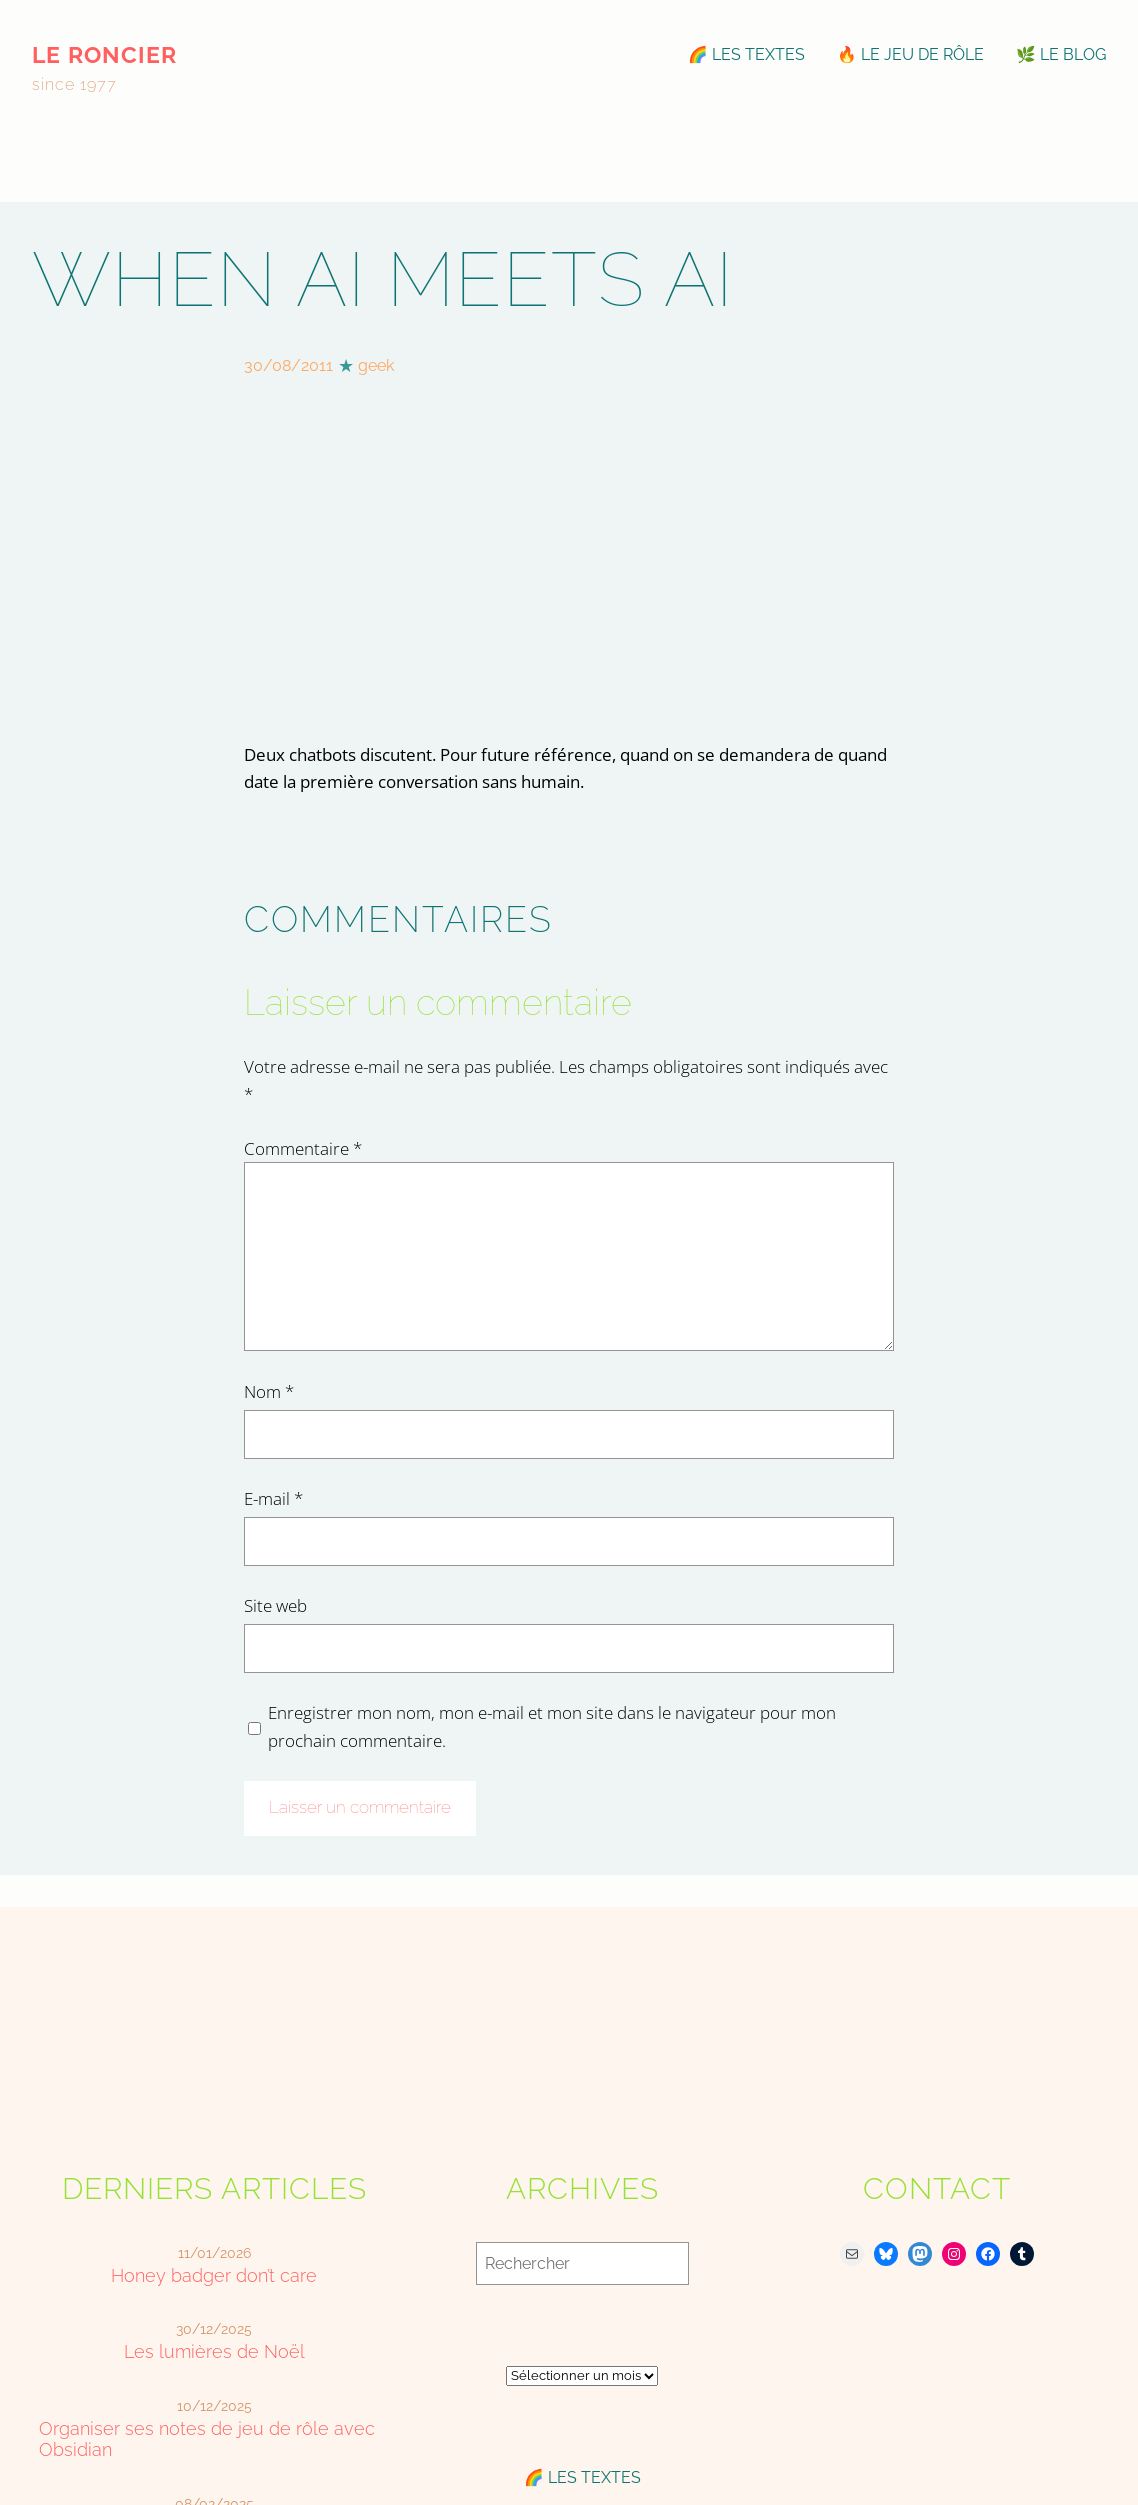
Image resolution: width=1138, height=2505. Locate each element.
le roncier (104, 54)
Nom (269, 1391)
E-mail (273, 1498)
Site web (275, 1605)
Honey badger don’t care (214, 2275)
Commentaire (303, 1148)
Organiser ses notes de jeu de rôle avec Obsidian (207, 2439)
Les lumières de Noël (214, 2351)
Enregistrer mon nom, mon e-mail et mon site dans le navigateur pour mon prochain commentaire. (552, 1726)
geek (376, 365)
